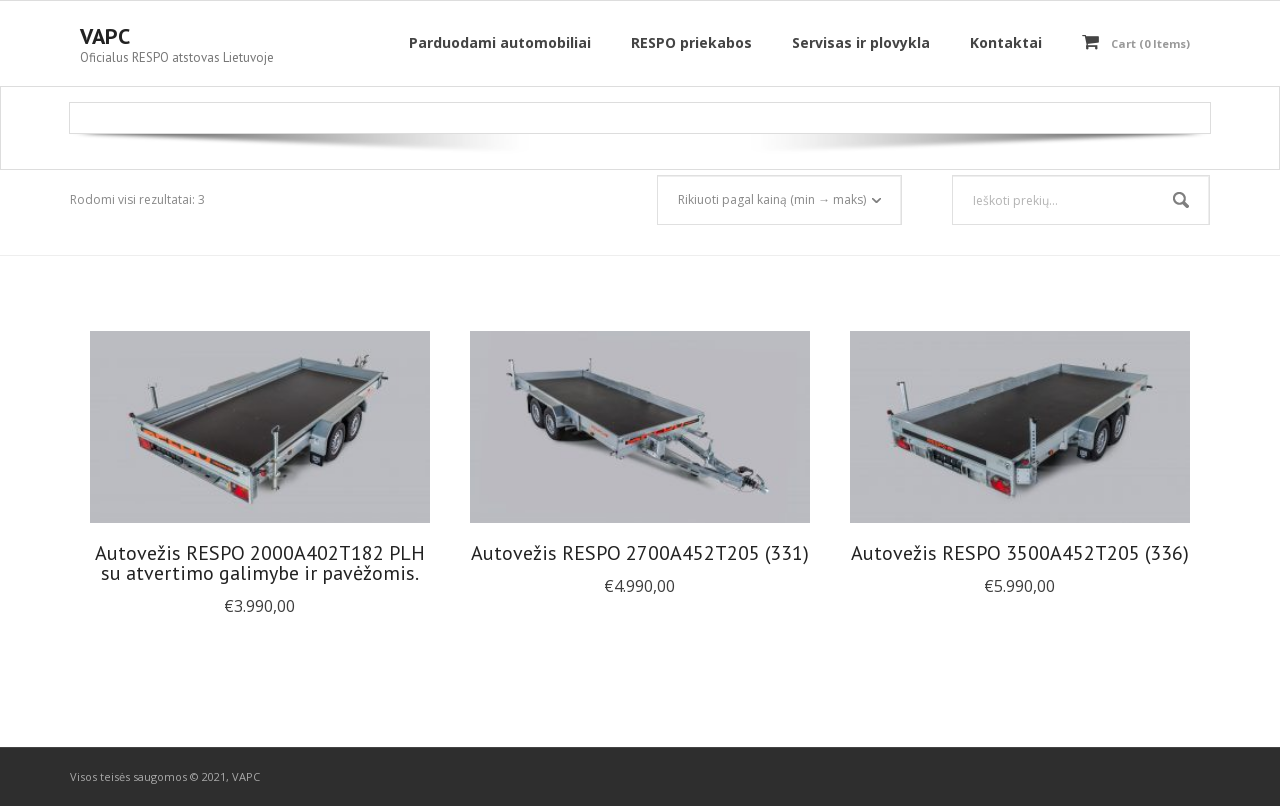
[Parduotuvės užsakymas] (779, 200)
